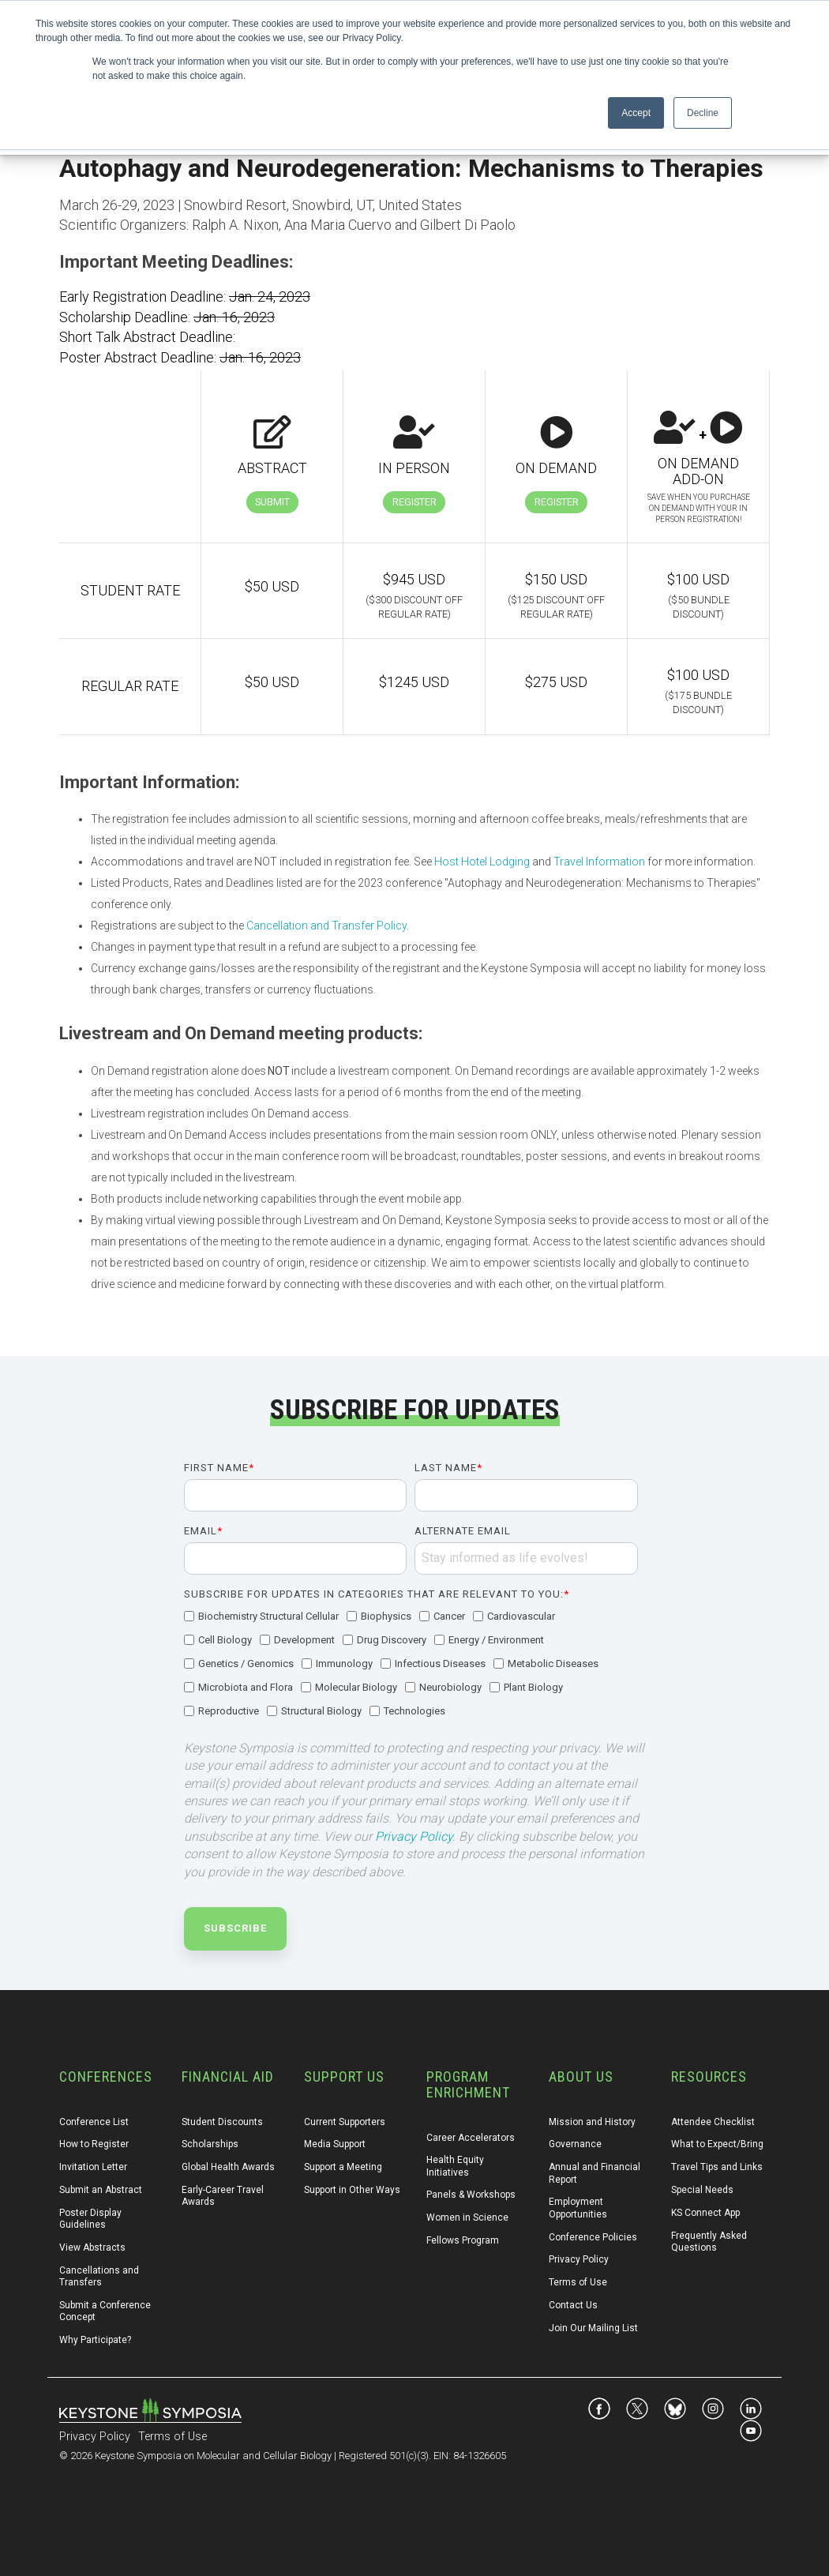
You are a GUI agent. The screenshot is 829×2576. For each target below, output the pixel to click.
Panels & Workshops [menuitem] (471, 2194)
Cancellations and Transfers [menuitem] (100, 2276)
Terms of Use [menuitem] (578, 2282)
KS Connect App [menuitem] (705, 2212)
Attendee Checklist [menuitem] (713, 2121)
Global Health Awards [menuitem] (228, 2166)
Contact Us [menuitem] (573, 2305)
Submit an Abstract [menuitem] (100, 2189)
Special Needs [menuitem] (702, 2189)
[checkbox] (411, 1664)
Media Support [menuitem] (335, 2144)
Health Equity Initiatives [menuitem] (456, 2165)
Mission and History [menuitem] (592, 2121)
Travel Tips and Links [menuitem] (717, 2166)
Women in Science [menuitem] (467, 2217)
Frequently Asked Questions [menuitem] (710, 2241)
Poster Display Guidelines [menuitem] (91, 2218)
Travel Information (599, 861)
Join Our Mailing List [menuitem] (593, 2328)
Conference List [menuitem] (94, 2121)
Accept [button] (636, 112)
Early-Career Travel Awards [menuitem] (224, 2195)
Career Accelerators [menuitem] (470, 2137)
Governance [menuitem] (575, 2144)
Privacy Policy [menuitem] (579, 2259)
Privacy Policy (413, 1836)
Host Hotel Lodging (482, 861)
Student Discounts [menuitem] (222, 2121)
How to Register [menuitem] (94, 2144)
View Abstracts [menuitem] (92, 2247)
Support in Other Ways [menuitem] (352, 2189)
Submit (272, 502)
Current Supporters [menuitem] (344, 2121)
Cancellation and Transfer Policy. (327, 925)
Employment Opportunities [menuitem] (578, 2207)
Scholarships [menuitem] (210, 2144)
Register (414, 502)
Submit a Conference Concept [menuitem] (106, 2311)
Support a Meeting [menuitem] (343, 2166)
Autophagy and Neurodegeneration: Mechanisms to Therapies (411, 168)
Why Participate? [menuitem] (95, 2339)
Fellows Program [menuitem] (462, 2240)
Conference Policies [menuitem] (593, 2237)
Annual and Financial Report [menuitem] (596, 2172)
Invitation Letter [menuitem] (93, 2166)
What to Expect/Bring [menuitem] (717, 2144)
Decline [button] (702, 112)
